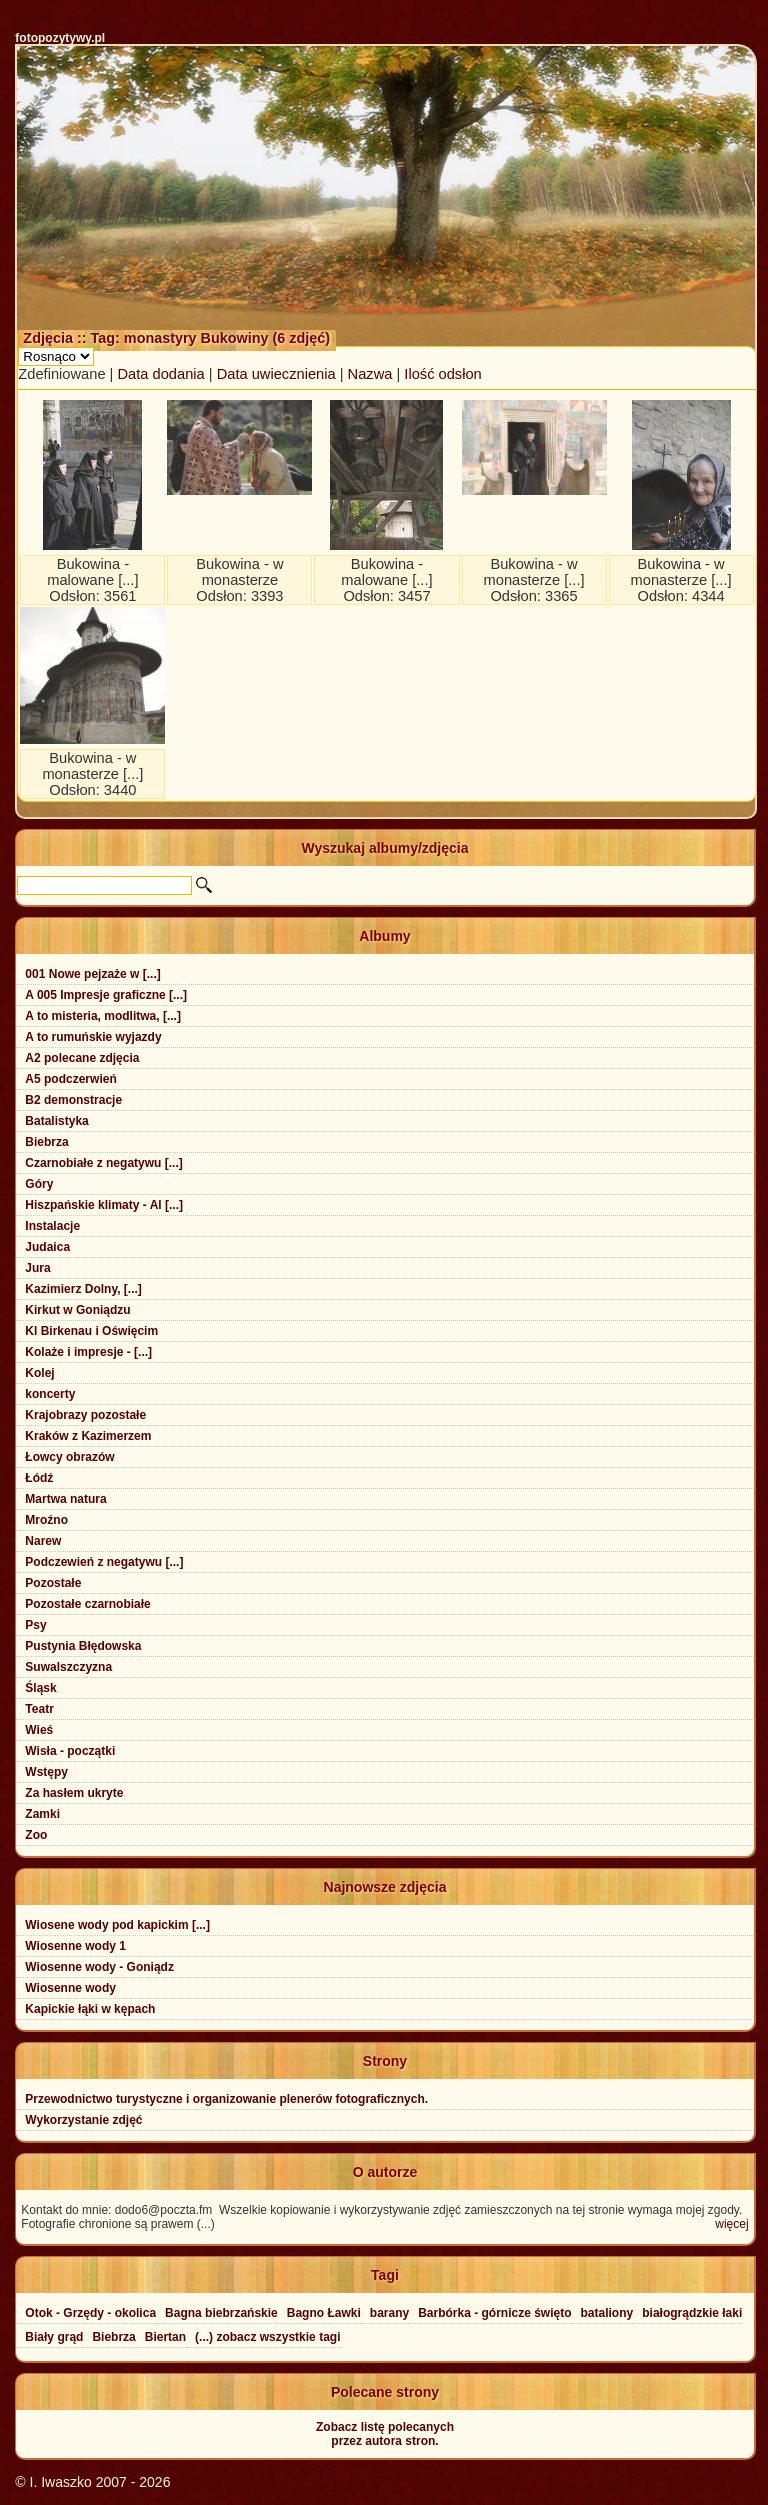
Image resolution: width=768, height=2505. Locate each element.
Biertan (165, 2337)
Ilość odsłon (442, 374)
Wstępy (46, 1772)
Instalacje (52, 1226)
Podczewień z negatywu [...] (104, 1562)
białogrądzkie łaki (692, 2313)
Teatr (39, 1709)
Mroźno (46, 1520)
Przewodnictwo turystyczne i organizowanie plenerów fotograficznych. (226, 2099)
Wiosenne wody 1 (75, 1946)
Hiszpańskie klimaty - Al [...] (104, 1205)
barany (389, 2313)
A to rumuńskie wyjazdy (93, 1037)
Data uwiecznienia (276, 374)
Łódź (39, 1478)
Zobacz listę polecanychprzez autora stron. (385, 2434)
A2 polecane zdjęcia (82, 1058)
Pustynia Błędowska (83, 1646)
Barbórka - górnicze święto (494, 2313)
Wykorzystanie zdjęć (83, 2120)
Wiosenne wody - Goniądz (99, 1967)
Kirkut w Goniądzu (77, 1310)
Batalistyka (56, 1121)
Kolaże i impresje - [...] (88, 1352)
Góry (39, 1184)
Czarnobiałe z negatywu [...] (103, 1163)
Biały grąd (54, 2337)
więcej (731, 2224)
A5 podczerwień (70, 1079)
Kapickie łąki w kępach (90, 2009)
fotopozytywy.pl (60, 38)
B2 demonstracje (73, 1100)
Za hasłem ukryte (74, 1793)
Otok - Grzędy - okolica (90, 2313)
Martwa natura (65, 1499)
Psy (35, 1625)
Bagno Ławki (324, 2313)
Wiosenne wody (70, 1988)
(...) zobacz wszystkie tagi (267, 2337)
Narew (43, 1541)
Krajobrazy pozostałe (85, 1415)
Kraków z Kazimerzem (88, 1436)
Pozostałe (53, 1583)
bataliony (607, 2313)
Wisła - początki (70, 1751)
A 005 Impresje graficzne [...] (106, 995)
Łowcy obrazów (69, 1457)
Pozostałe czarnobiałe (87, 1604)
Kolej (39, 1373)
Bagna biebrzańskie (221, 2313)
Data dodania (161, 374)
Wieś (39, 1730)
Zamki (42, 1814)
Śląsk (40, 1688)
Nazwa (370, 374)
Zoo (36, 1835)
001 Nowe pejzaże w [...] (92, 974)
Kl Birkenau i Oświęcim (91, 1331)
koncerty (50, 1394)
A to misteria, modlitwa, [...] (103, 1016)
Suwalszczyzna (68, 1667)
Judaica (47, 1247)
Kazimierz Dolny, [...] (83, 1289)
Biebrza (46, 1142)
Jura (37, 1268)
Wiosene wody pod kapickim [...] (117, 1925)
